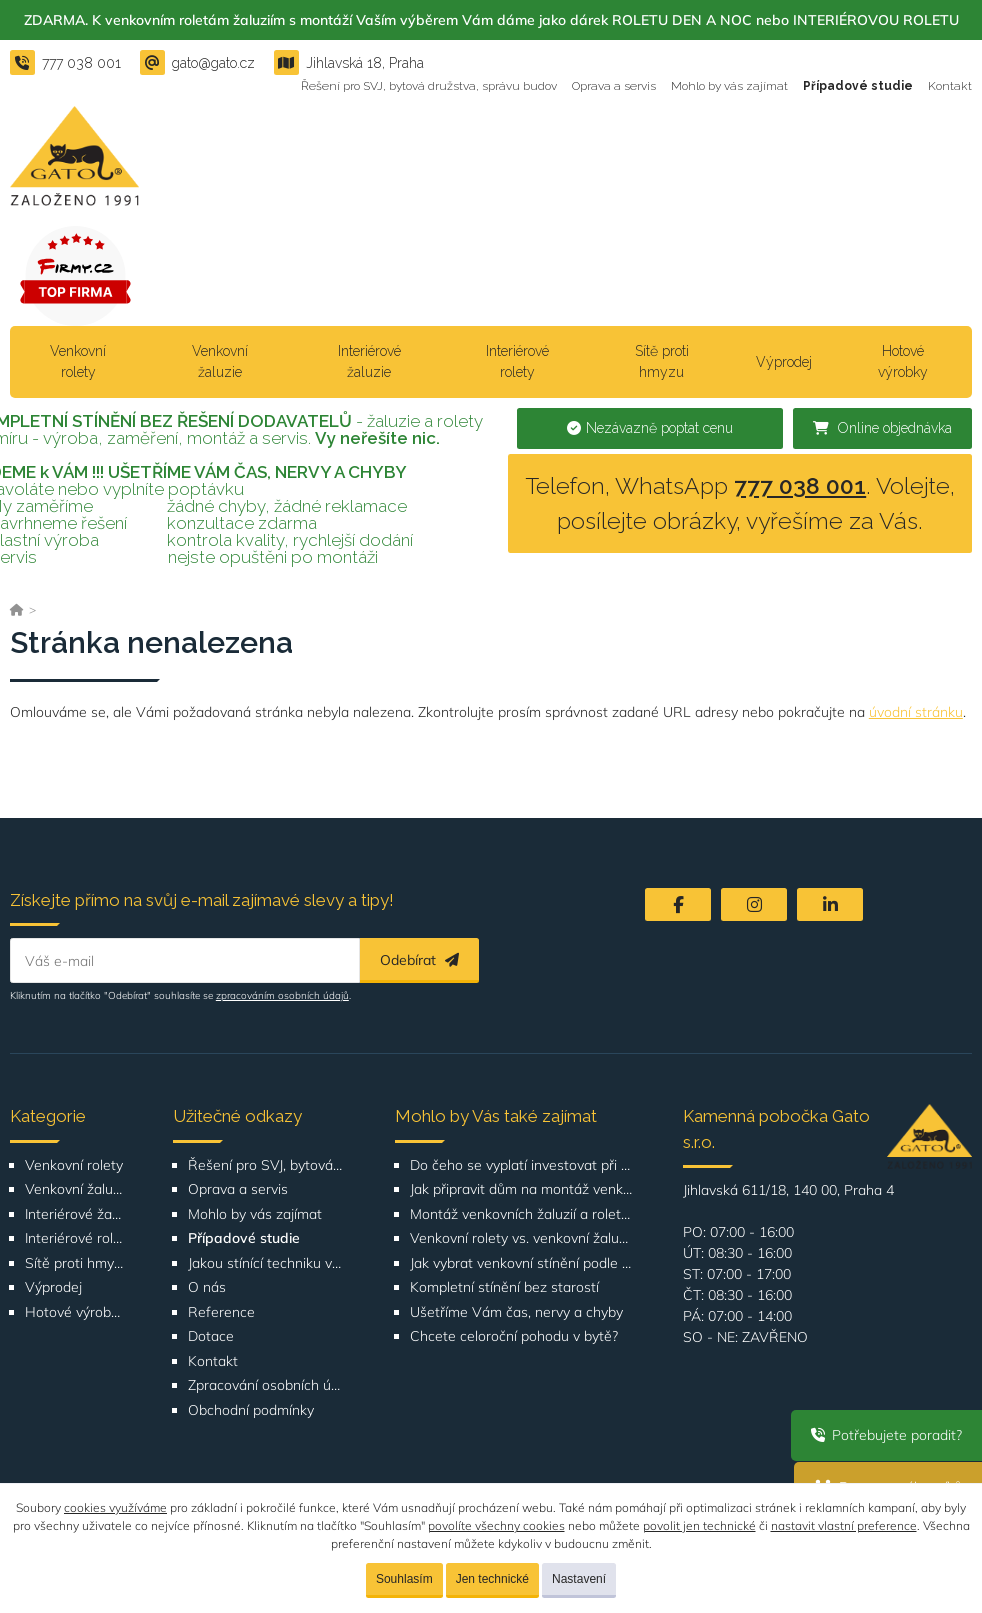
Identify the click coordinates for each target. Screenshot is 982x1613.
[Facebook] (678, 904)
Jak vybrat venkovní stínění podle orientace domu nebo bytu (522, 1263)
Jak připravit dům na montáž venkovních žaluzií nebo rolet (522, 1189)
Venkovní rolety (78, 361)
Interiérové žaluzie (369, 361)
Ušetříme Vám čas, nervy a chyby (516, 1312)
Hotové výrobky (903, 361)
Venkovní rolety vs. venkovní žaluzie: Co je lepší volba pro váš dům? (522, 1238)
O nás (207, 1287)
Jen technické (492, 1579)
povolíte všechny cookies (496, 1525)
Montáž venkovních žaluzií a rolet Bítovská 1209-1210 (522, 1214)
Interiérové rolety (517, 361)
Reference (221, 1312)
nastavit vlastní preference (844, 1525)
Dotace (211, 1336)
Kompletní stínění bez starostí (504, 1287)
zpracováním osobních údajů (282, 995)
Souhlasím (404, 1579)
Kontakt (950, 86)
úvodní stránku (916, 712)
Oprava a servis (614, 86)
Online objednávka (882, 428)
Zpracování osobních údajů (266, 1385)
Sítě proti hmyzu (662, 361)
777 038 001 (800, 485)
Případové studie (858, 86)
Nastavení (579, 1579)
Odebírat (419, 960)
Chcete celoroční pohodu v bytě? (514, 1336)
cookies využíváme (115, 1507)
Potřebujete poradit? (886, 1435)
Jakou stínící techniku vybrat (266, 1263)
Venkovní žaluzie (220, 361)
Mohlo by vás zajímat (729, 86)
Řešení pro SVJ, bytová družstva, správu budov (429, 86)
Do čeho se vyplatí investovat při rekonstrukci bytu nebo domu (522, 1165)
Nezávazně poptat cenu (650, 428)
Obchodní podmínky (251, 1410)
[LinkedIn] (830, 904)
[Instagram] (754, 904)
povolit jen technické (699, 1525)
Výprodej (784, 362)
